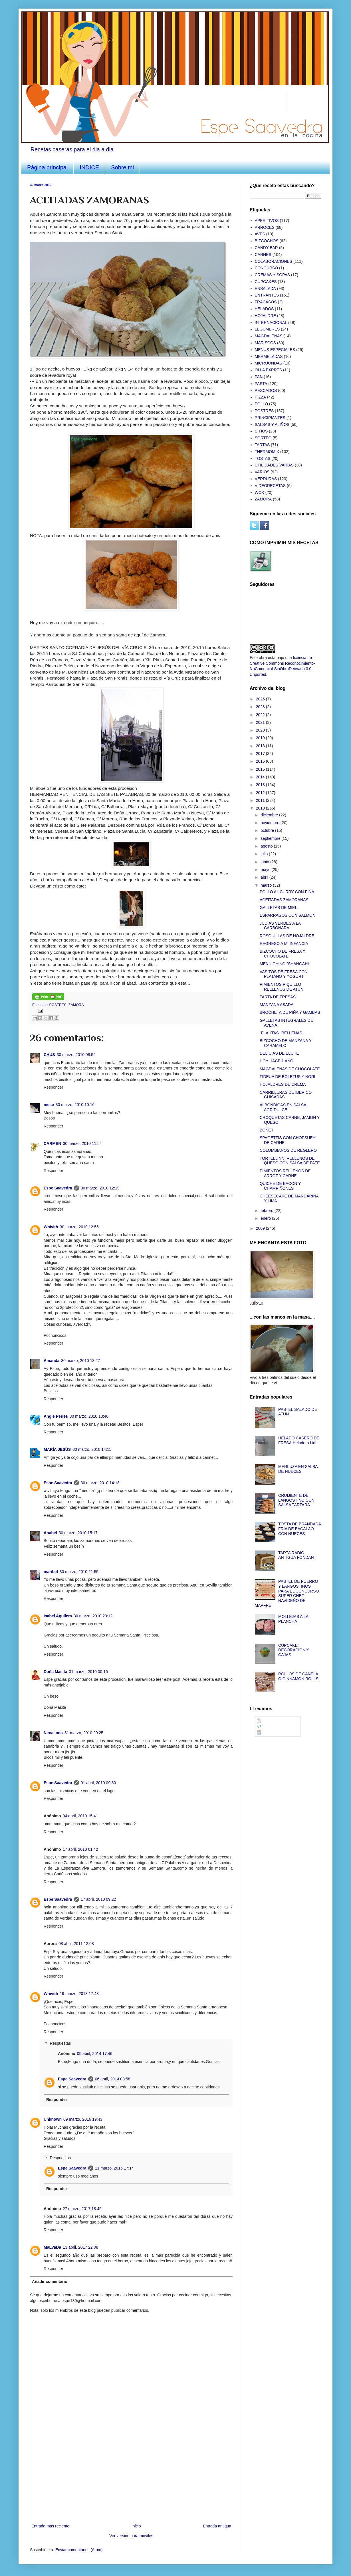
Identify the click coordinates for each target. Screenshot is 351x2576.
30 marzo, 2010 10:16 (75, 1104)
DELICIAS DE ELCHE (279, 1053)
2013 (261, 784)
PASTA (261, 383)
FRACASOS (266, 302)
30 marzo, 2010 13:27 (80, 1360)
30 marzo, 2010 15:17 (78, 1533)
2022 (261, 714)
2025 (261, 699)
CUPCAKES (266, 281)
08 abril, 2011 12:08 (76, 1943)
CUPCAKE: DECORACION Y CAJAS (293, 1650)
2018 (261, 746)
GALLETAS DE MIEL (278, 907)
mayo (266, 869)
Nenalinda (53, 1732)
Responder (53, 1087)
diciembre (270, 815)
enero (266, 1218)
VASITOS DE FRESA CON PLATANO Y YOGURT (284, 974)
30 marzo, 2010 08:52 (76, 1054)
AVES (260, 234)
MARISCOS (265, 342)
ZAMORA (76, 1005)
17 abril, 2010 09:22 (98, 1899)
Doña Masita (55, 1671)
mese (49, 1104)
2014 (261, 777)
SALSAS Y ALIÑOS (272, 424)
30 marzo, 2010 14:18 (100, 1483)
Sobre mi (122, 167)
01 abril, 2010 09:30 (98, 1782)
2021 (261, 722)
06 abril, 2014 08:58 (112, 2079)
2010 (261, 808)
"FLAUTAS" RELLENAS (281, 1033)
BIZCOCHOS (267, 241)
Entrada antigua (217, 2526)
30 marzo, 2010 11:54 (82, 1143)
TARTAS (262, 444)
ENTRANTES (267, 295)
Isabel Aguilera (58, 1616)
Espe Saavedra (58, 1188)
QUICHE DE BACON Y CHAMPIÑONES (280, 1186)
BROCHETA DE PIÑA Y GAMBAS (290, 1012)
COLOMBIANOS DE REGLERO (288, 1150)
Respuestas (60, 2043)
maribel (51, 1571)
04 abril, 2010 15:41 (80, 1816)
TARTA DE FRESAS (278, 997)
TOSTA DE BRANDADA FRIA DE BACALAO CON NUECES (299, 1529)
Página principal (47, 167)
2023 (261, 706)
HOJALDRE (265, 315)
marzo (267, 885)
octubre (268, 830)
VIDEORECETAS (270, 485)
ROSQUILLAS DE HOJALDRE (287, 936)
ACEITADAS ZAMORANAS (284, 900)
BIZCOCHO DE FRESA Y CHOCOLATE (282, 953)
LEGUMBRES (267, 329)
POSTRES (57, 1005)
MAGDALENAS (269, 336)
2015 (261, 769)
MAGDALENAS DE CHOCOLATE (290, 1069)
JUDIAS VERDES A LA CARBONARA (280, 925)
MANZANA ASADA (276, 1004)
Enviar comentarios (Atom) (79, 2549)
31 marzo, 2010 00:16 (88, 1671)
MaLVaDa (52, 2247)
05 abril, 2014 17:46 (94, 2053)
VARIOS (262, 472)
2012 (261, 792)
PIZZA (260, 397)
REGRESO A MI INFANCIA (284, 943)
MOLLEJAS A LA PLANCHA (293, 1619)
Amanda (51, 1360)
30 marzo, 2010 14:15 (91, 1449)
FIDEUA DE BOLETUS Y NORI (287, 1076)
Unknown (53, 2119)
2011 (261, 800)
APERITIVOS (267, 220)
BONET (266, 1130)
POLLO (261, 404)
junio (265, 862)
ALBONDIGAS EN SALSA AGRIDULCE (283, 1107)
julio (265, 854)
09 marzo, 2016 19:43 (82, 2119)
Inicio (136, 2526)
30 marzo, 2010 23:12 (93, 1616)
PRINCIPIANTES (270, 417)
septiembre (271, 838)
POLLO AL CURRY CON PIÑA (287, 892)
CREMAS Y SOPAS (272, 275)
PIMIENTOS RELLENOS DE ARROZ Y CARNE (285, 1173)
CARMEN (52, 1143)
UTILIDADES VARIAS (274, 465)
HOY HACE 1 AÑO (276, 1061)
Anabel (50, 1533)
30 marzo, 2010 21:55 (79, 1571)
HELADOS (264, 309)
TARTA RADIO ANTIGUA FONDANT (297, 1555)
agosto (267, 846)
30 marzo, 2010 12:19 (100, 1188)
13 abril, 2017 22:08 (80, 2247)
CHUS (49, 1054)
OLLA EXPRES (268, 370)
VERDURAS (266, 478)
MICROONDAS (268, 363)
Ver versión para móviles (131, 2535)
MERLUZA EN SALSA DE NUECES (298, 1469)
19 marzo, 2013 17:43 (79, 1993)
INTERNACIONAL (271, 322)
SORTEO (263, 438)
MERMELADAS (269, 356)
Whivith (51, 1227)
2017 (261, 753)
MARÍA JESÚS (57, 1449)
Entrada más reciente (50, 2526)
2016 (261, 761)
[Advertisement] (131, 2479)
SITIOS (261, 431)
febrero (267, 1210)
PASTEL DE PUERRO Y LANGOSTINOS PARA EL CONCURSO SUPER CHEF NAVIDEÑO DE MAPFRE (287, 1593)
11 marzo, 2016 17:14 (114, 2168)
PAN (259, 376)
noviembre (270, 822)
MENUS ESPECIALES (275, 349)
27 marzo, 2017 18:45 (82, 2208)
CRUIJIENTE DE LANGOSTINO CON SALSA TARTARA (296, 1500)
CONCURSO (266, 268)
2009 (261, 1228)
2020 (261, 730)
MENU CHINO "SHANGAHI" (285, 964)
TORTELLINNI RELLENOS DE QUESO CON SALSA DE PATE (290, 1160)
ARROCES (265, 227)
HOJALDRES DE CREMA (283, 1084)
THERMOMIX (267, 451)
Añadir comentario (49, 2281)
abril (265, 877)
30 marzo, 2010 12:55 (79, 1227)
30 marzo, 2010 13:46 (89, 1416)
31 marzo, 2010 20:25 (83, 1732)
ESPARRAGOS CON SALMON (287, 915)
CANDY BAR (266, 247)
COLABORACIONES (273, 261)
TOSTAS (263, 458)
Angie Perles (56, 1416)
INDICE (89, 167)
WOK (259, 492)
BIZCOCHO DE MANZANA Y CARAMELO (286, 1043)
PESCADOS (266, 390)
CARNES (263, 254)
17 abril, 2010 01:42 (80, 1849)
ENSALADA (265, 288)
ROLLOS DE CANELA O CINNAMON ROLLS (298, 1676)
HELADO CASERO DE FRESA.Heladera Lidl (298, 1440)
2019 (261, 738)
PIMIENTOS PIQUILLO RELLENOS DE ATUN (281, 986)
